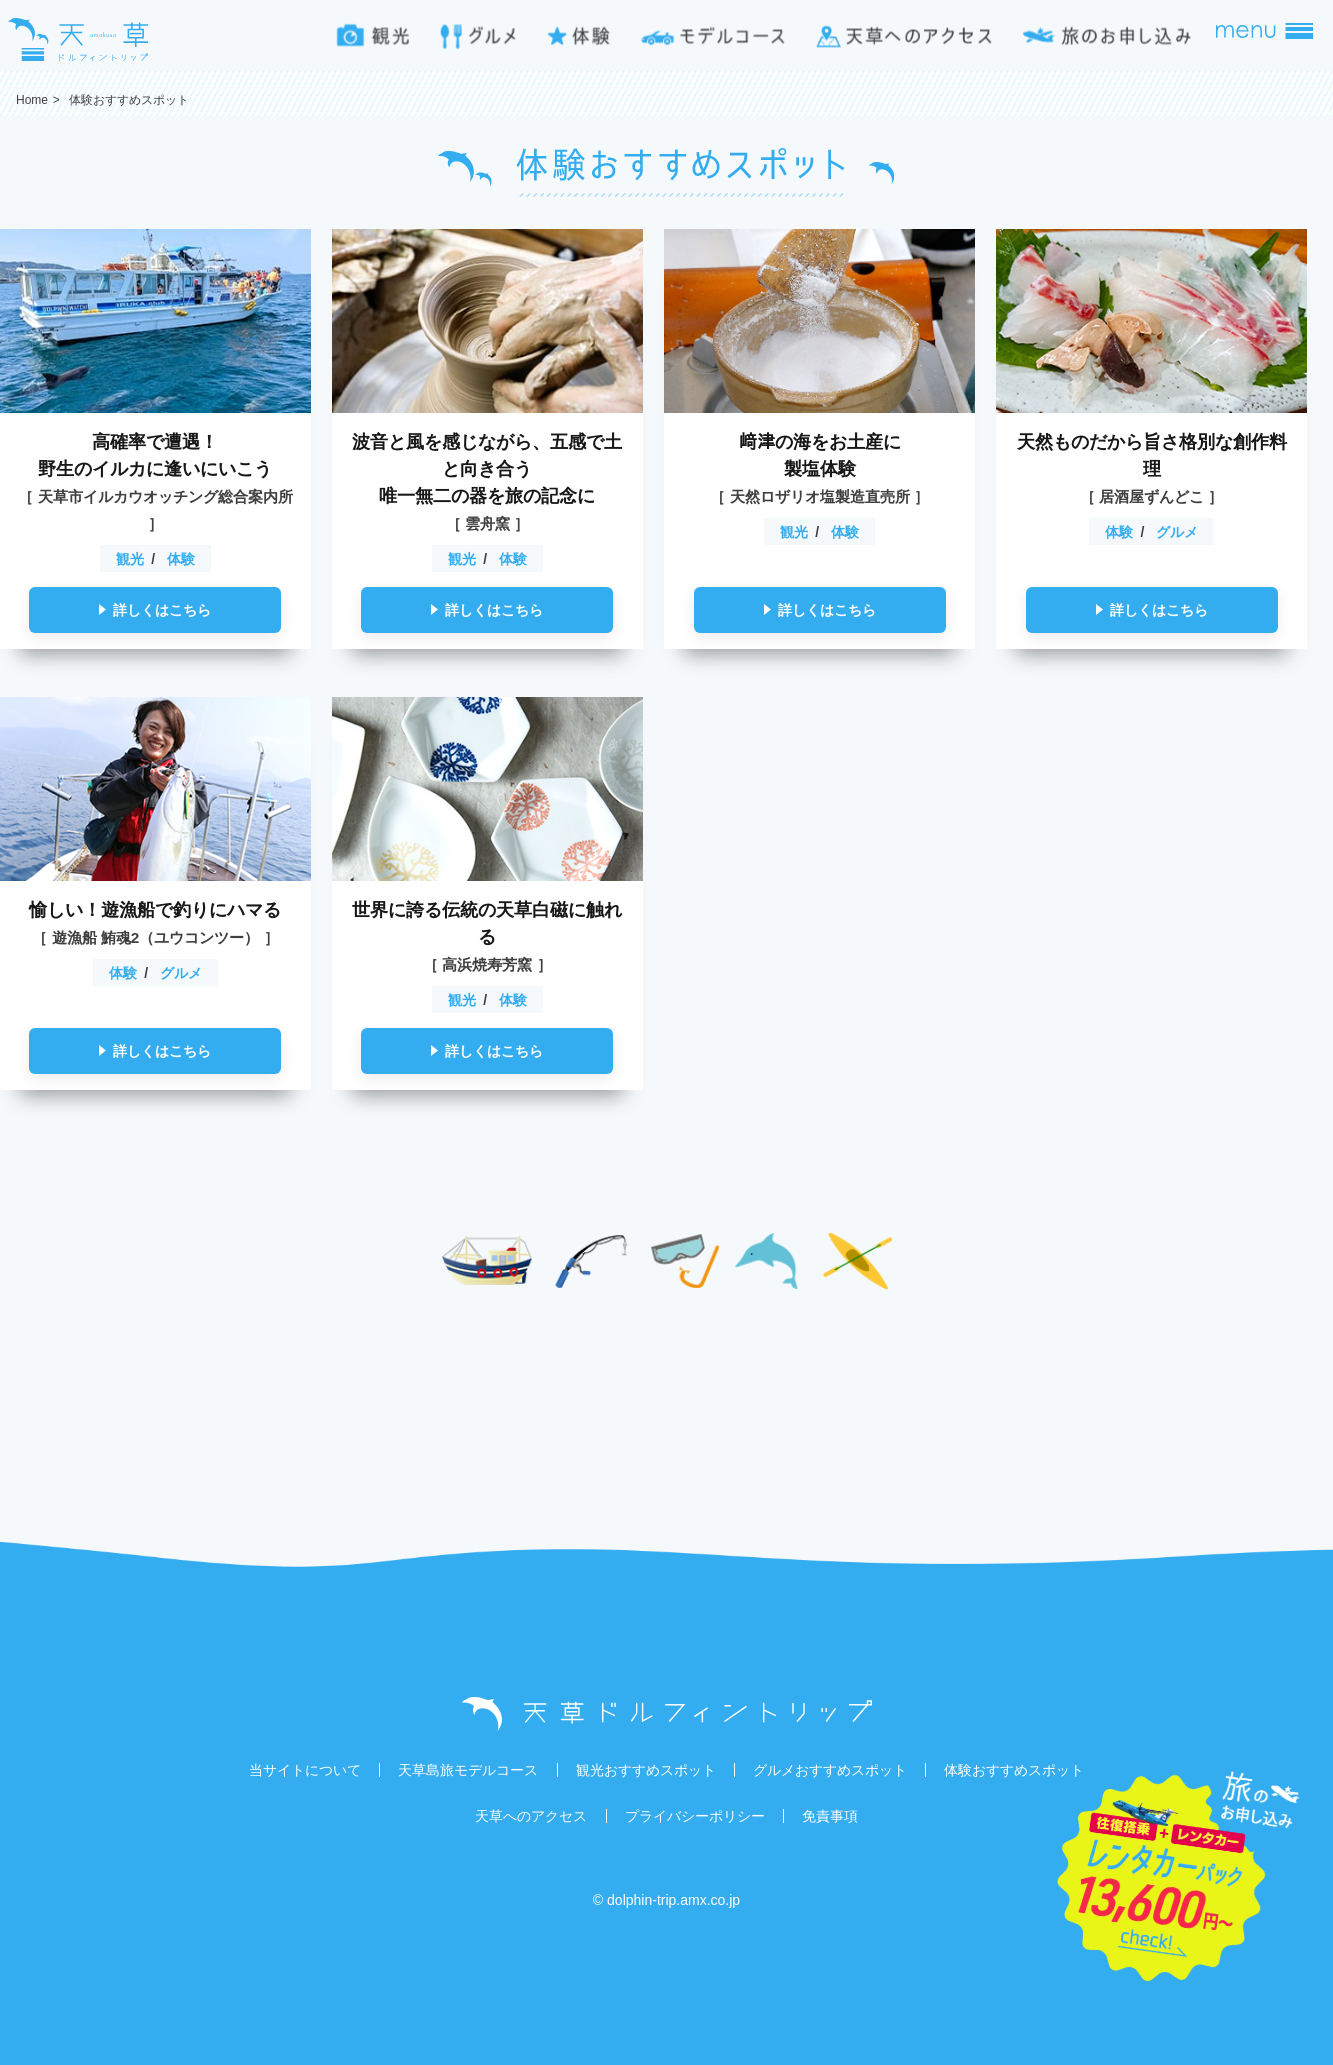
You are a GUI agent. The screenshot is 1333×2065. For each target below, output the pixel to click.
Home (32, 100)
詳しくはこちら (162, 610)
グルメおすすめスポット (830, 1770)
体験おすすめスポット (1014, 1770)
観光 (130, 559)
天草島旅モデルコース (468, 1770)
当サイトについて (305, 1770)
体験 (181, 559)
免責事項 (830, 1816)
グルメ (1177, 532)
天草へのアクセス (531, 1816)
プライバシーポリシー (695, 1816)
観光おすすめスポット (646, 1770)
